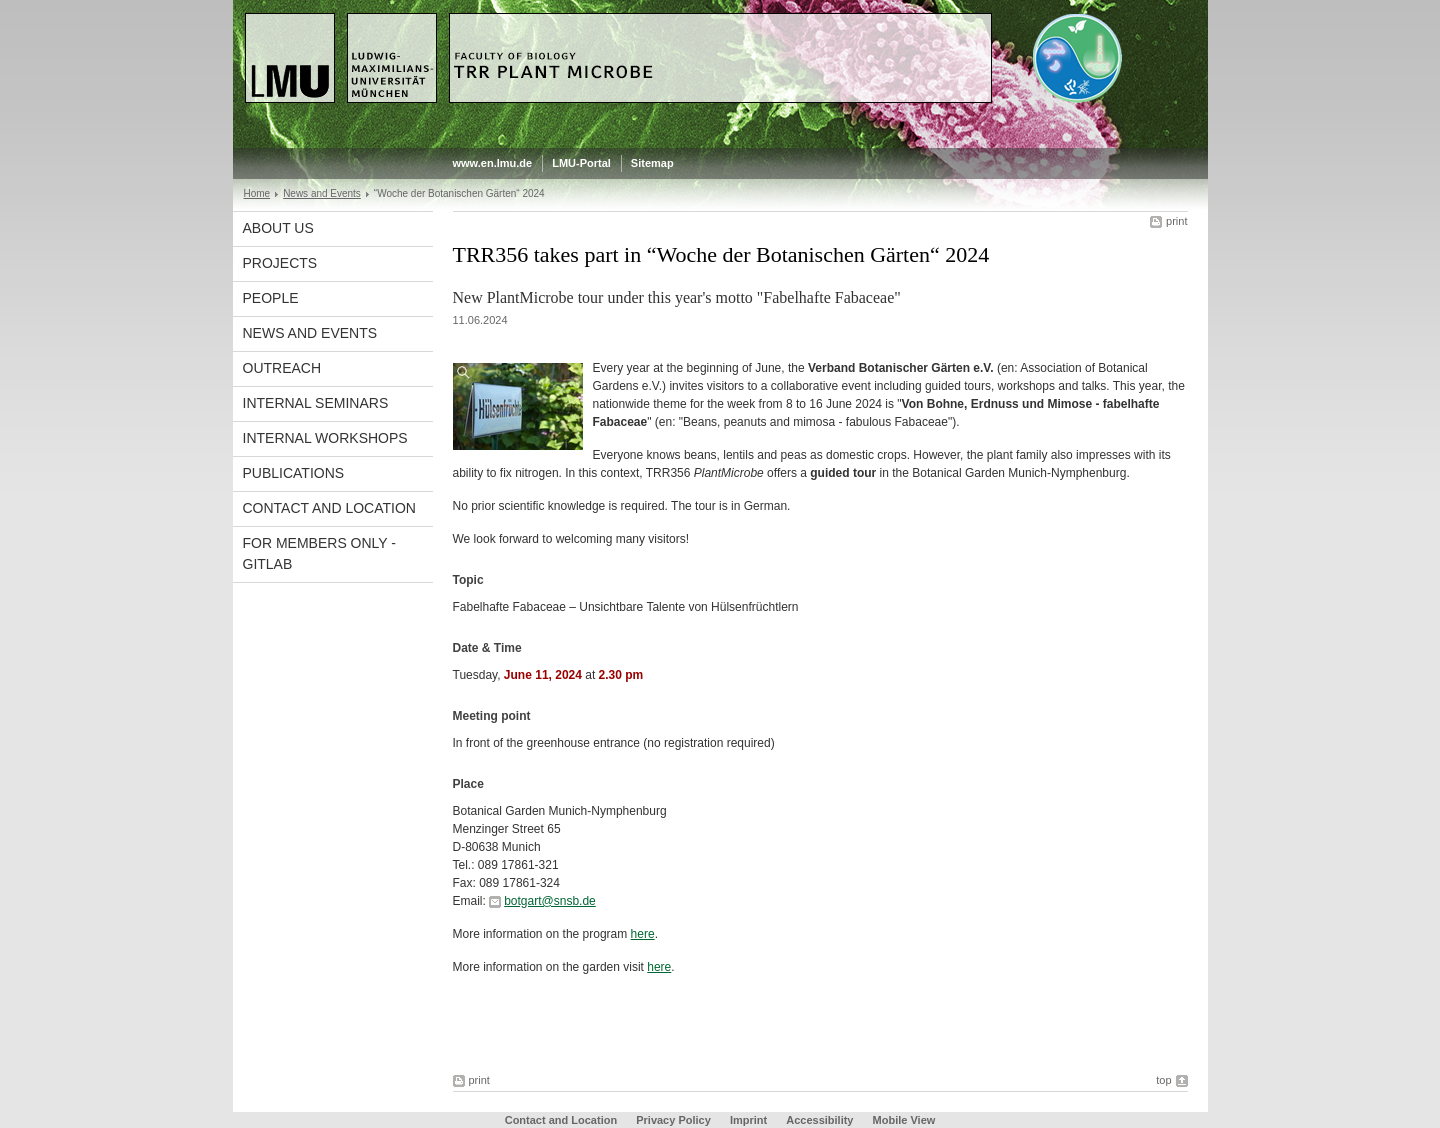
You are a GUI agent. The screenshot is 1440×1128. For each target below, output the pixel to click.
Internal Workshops (325, 438)
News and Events (322, 193)
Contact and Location (329, 508)
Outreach (282, 368)
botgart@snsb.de (550, 901)
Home (257, 193)
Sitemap (652, 163)
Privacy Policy (673, 1120)
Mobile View (904, 1120)
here (643, 934)
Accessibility (821, 1120)
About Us (278, 228)
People (271, 298)
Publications (294, 473)
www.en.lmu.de (493, 163)
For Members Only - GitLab (320, 553)
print (1176, 221)
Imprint (748, 1120)
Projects (280, 263)
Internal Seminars (316, 403)
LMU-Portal (581, 163)
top (1163, 1080)
